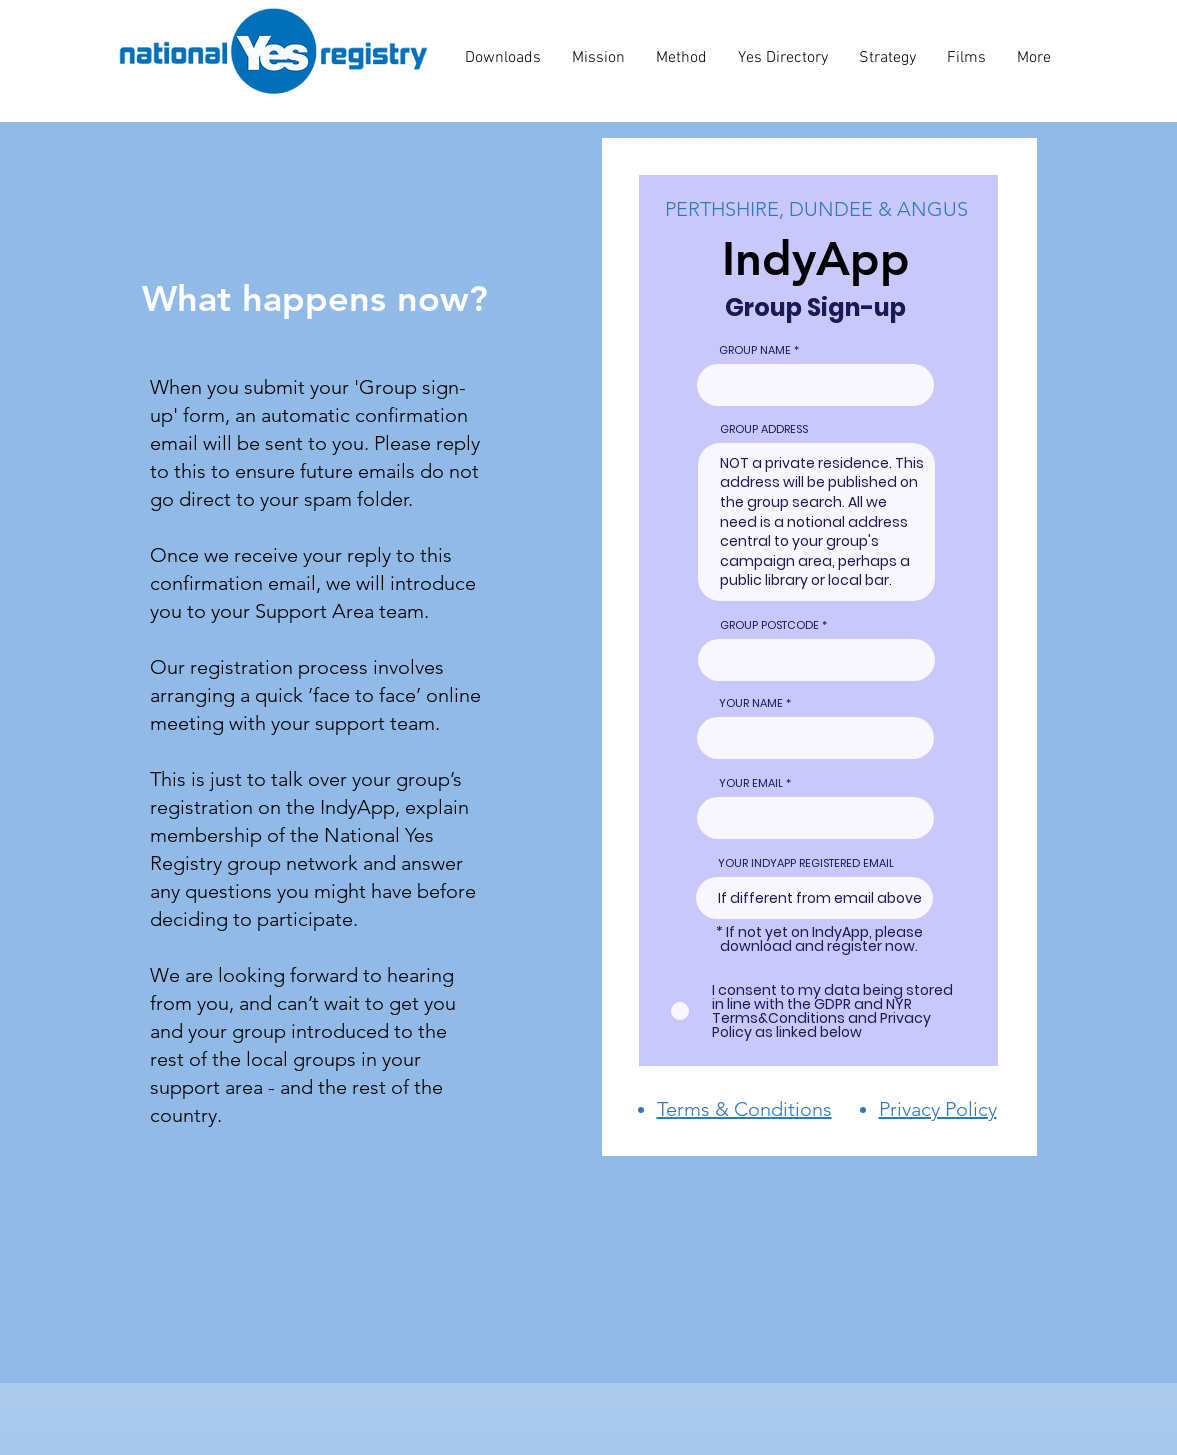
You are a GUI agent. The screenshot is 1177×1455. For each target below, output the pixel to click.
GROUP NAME (755, 350)
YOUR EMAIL (751, 783)
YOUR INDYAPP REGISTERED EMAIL (806, 863)
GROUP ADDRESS (764, 429)
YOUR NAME (751, 703)
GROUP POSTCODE (769, 625)
